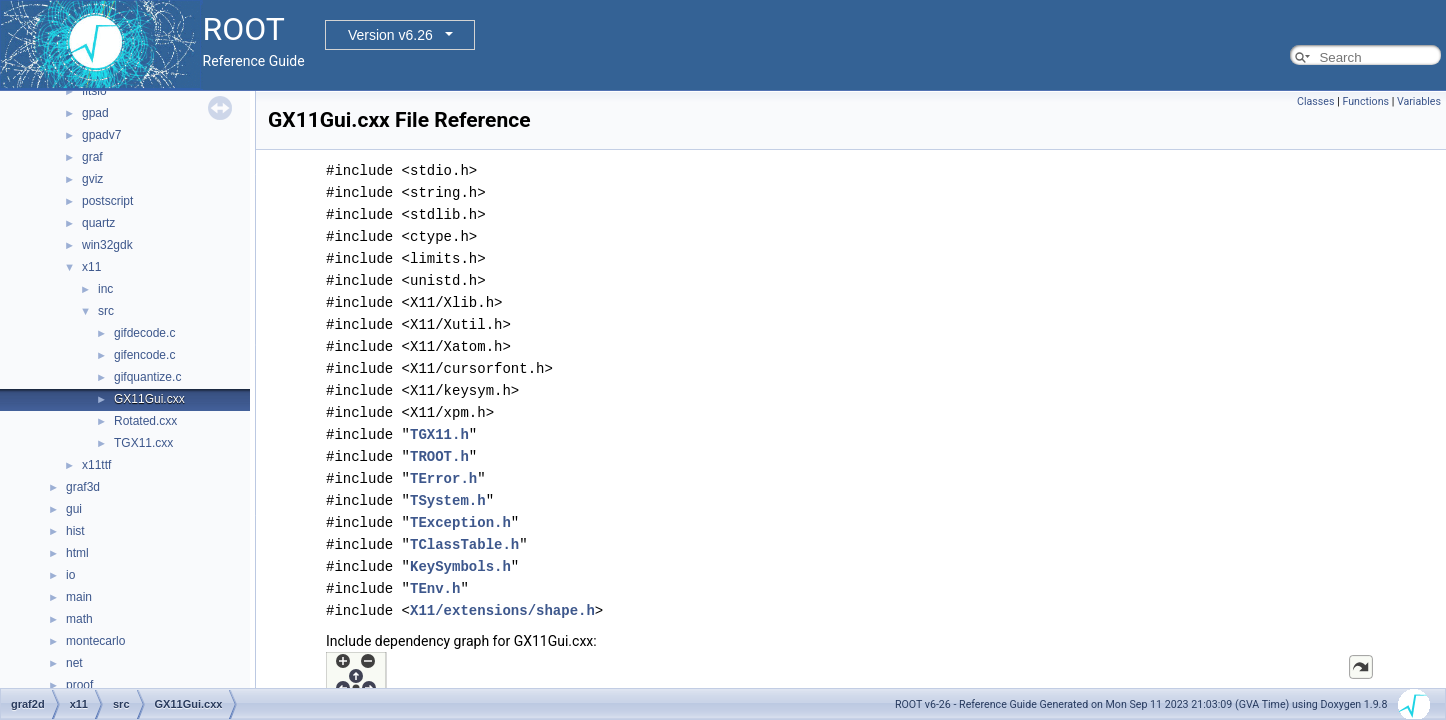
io (70, 575)
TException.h (460, 522)
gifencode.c (144, 355)
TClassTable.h (464, 544)
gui (74, 509)
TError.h (443, 478)
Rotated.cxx (145, 421)
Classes (1315, 101)
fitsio (94, 91)
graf (92, 157)
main (79, 597)
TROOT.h (439, 456)
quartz (98, 223)
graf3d (83, 487)
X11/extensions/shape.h (502, 610)
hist (75, 531)
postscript (107, 201)
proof (79, 685)
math (79, 619)
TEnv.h (435, 588)
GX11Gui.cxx (149, 399)
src (106, 311)
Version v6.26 (390, 35)
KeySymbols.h (460, 566)
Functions (1365, 101)
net (74, 663)
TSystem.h (448, 500)
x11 (91, 267)
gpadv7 (101, 135)
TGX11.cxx (143, 443)
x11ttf (96, 465)
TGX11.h (439, 434)
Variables (1419, 101)
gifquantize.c (147, 377)
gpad (95, 113)
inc (105, 289)
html (77, 553)
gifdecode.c (144, 333)
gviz (92, 179)
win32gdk (107, 245)
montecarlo (95, 641)
